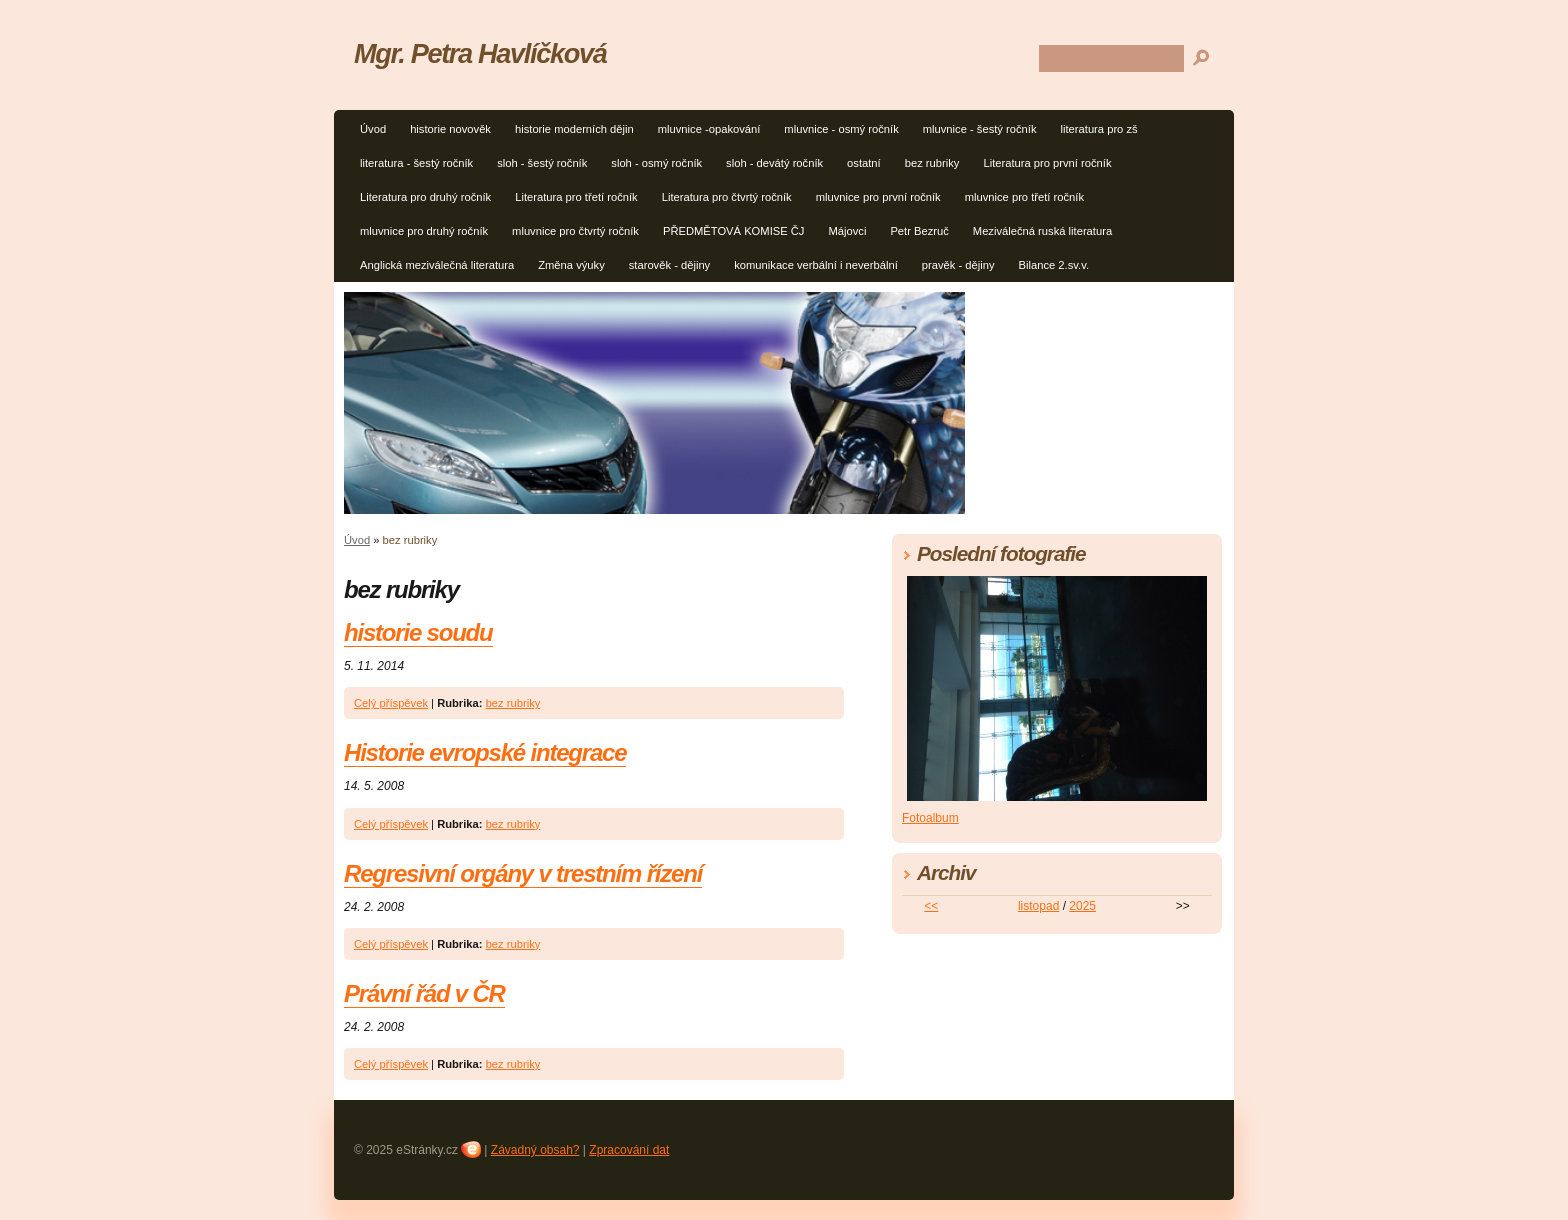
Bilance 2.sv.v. (1054, 265)
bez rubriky (932, 163)
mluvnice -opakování (709, 129)
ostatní (864, 163)
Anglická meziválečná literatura (437, 265)
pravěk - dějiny (958, 265)
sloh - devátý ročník (774, 163)
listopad (1038, 906)
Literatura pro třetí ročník (576, 197)
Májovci (847, 231)
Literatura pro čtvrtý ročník (727, 197)
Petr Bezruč (919, 231)
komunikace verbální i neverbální (816, 265)
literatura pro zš (1099, 129)
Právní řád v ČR (424, 993)
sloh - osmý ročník (656, 163)
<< (931, 906)
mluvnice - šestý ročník (980, 129)
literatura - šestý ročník (416, 163)
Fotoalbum (930, 818)
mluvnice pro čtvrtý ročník (575, 231)
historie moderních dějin (574, 129)
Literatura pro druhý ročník (425, 197)
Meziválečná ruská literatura (1042, 231)
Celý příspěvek (391, 703)
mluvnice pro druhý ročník (424, 231)
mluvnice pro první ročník (878, 197)
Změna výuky (571, 265)
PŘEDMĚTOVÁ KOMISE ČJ (734, 231)
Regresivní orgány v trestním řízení (523, 873)
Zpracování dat (629, 1150)
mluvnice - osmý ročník (841, 129)
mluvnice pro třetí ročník (1024, 197)
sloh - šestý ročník (542, 163)
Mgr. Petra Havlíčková (480, 53)
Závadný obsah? (535, 1150)
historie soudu (418, 632)
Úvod (373, 129)
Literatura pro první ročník (1047, 163)
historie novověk (450, 129)
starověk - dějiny (669, 265)
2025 (1082, 906)
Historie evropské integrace (485, 752)
